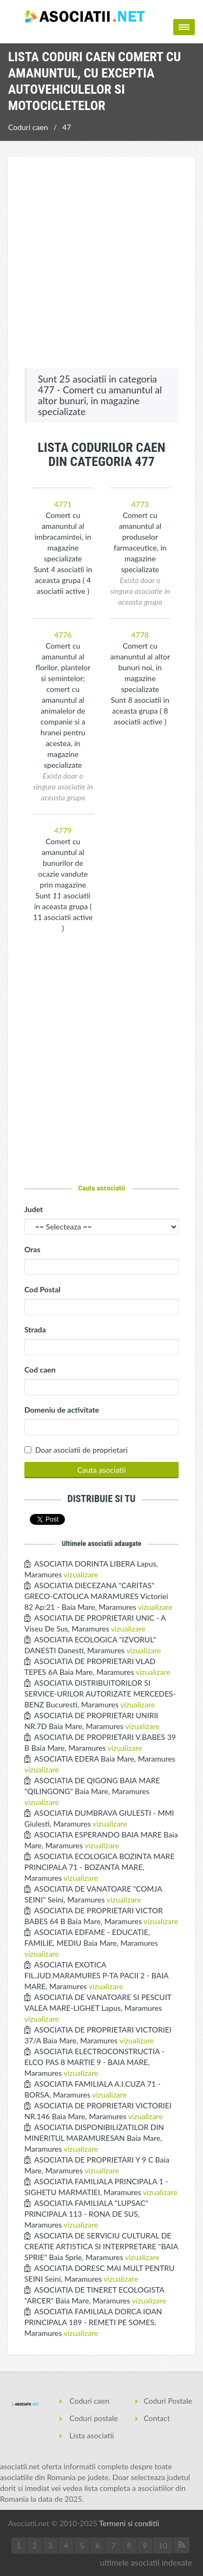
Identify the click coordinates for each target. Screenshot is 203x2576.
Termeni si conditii (129, 2523)
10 (163, 2545)
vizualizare (81, 1574)
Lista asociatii (91, 2435)
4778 (140, 634)
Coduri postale (93, 2418)
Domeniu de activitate (61, 1409)
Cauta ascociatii (101, 1187)
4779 (62, 830)
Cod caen (40, 1369)
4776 (62, 634)
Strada (35, 1329)
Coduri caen (28, 127)
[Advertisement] (101, 264)
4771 (62, 504)
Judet (33, 1209)
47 (66, 127)
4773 (140, 504)
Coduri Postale (167, 2400)
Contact (156, 2418)
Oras (32, 1249)
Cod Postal (42, 1289)
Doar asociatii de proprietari (81, 1449)
